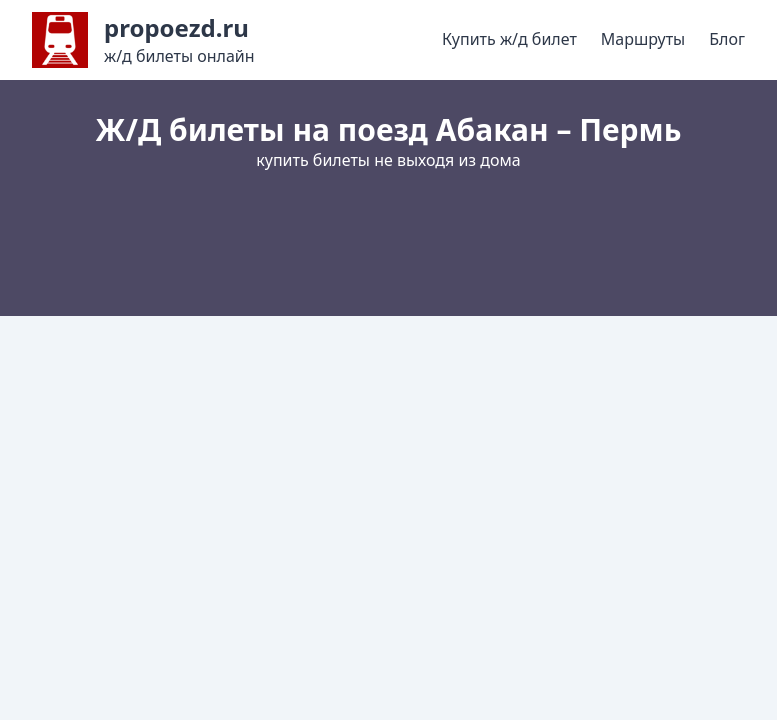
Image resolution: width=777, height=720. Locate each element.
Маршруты (643, 39)
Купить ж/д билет (509, 39)
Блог (727, 39)
